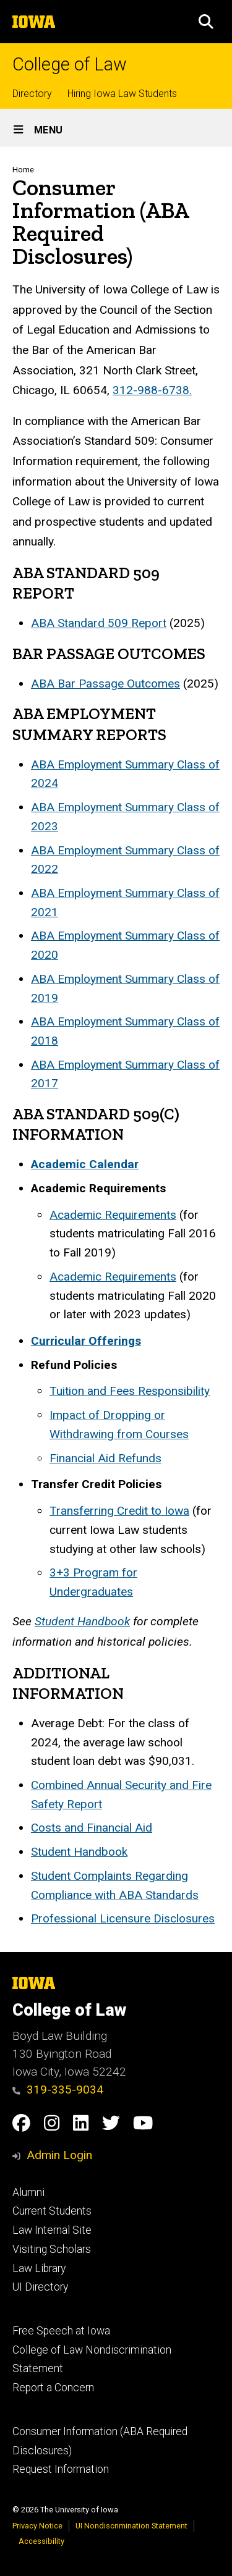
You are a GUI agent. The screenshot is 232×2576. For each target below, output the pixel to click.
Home (23, 169)
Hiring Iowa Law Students (122, 93)
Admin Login (59, 2155)
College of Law (69, 65)
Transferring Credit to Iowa (119, 1511)
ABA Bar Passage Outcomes (105, 683)
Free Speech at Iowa (61, 2331)
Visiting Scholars (51, 2249)
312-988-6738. (152, 390)
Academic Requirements (112, 1215)
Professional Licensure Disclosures (123, 1918)
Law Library (39, 2268)
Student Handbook (79, 1852)
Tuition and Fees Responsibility (129, 1391)
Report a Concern (53, 2387)
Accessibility (41, 2541)
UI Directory (40, 2287)
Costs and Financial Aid (91, 1828)
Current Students (52, 2211)
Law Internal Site (52, 2230)
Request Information (60, 2469)
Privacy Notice (37, 2525)
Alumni (28, 2192)
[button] (206, 21)
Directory (32, 93)
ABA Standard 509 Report (98, 623)
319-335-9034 (57, 2089)
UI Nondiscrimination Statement (131, 2525)
